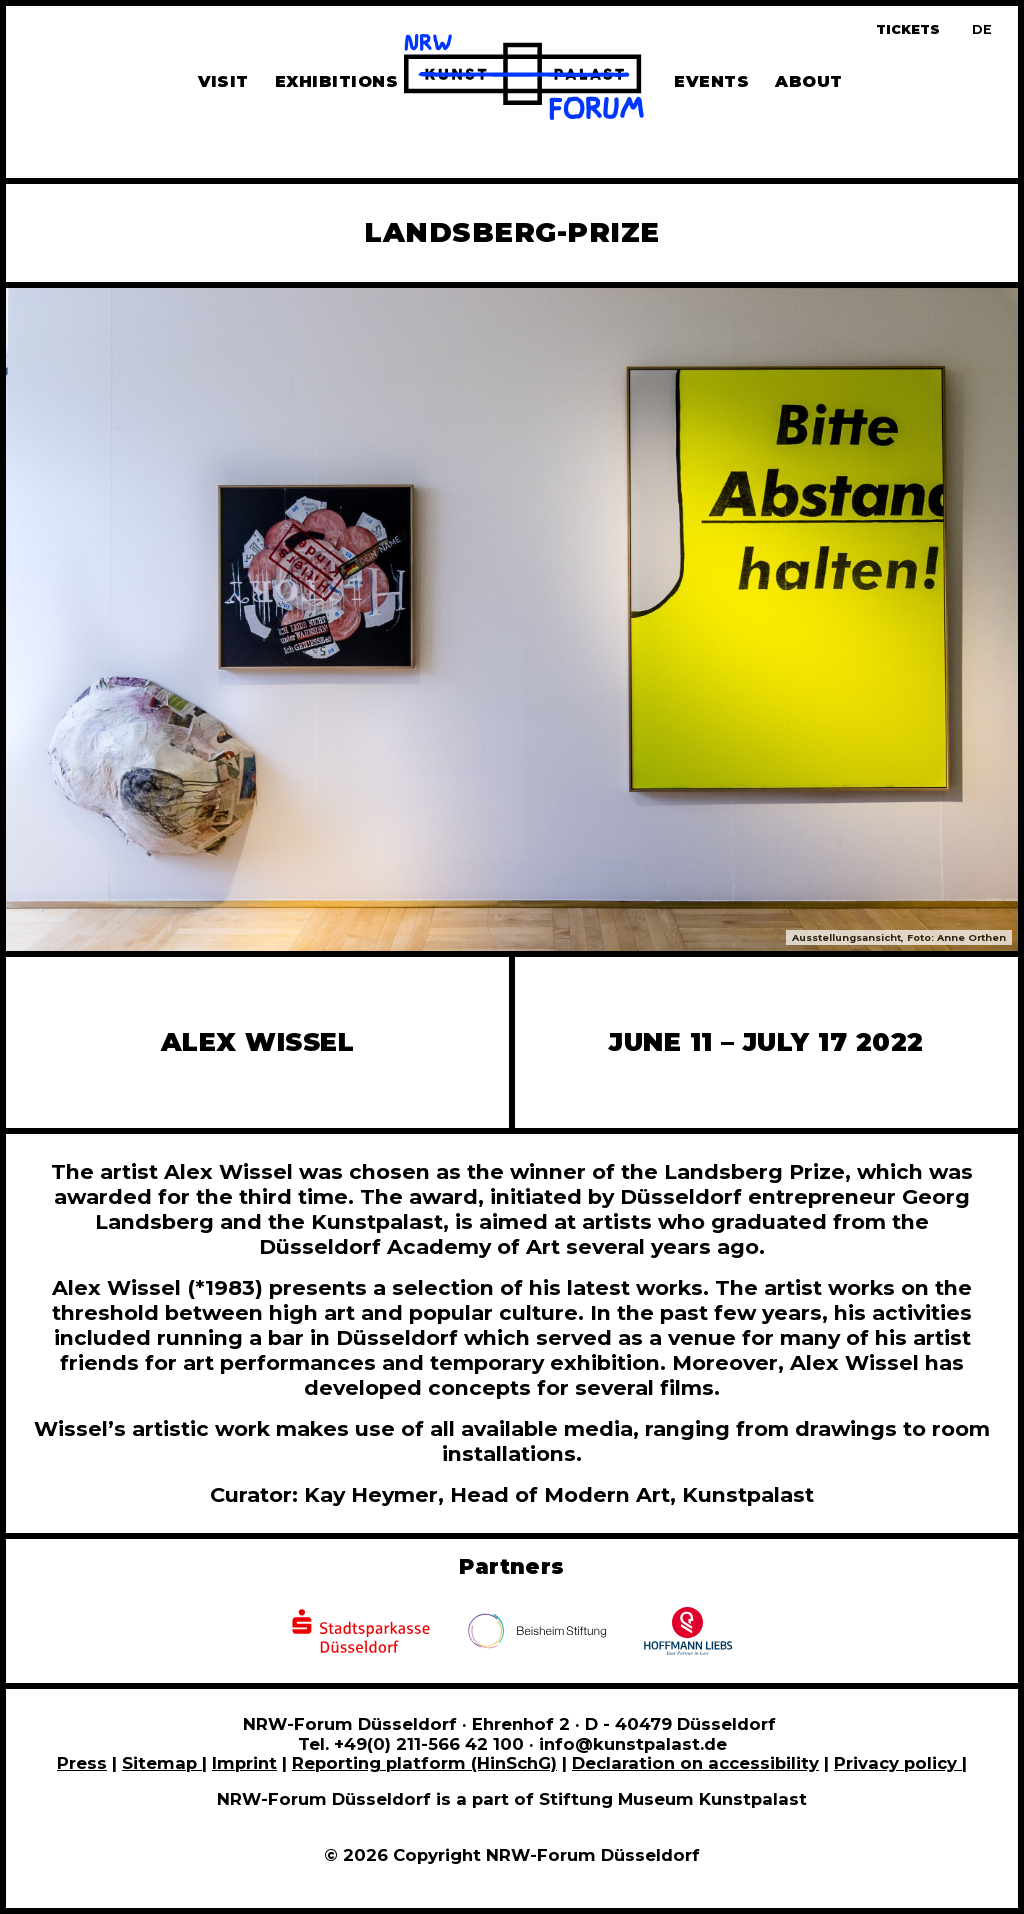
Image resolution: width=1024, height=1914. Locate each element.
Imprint (244, 1763)
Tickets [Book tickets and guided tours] (908, 29)
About (808, 81)
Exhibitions (336, 81)
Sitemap (162, 1763)
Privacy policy (898, 1763)
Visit (223, 81)
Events (711, 81)
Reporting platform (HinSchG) (424, 1763)
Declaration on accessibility (695, 1763)
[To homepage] (524, 80)
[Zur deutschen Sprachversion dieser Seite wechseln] (982, 29)
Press (82, 1763)
